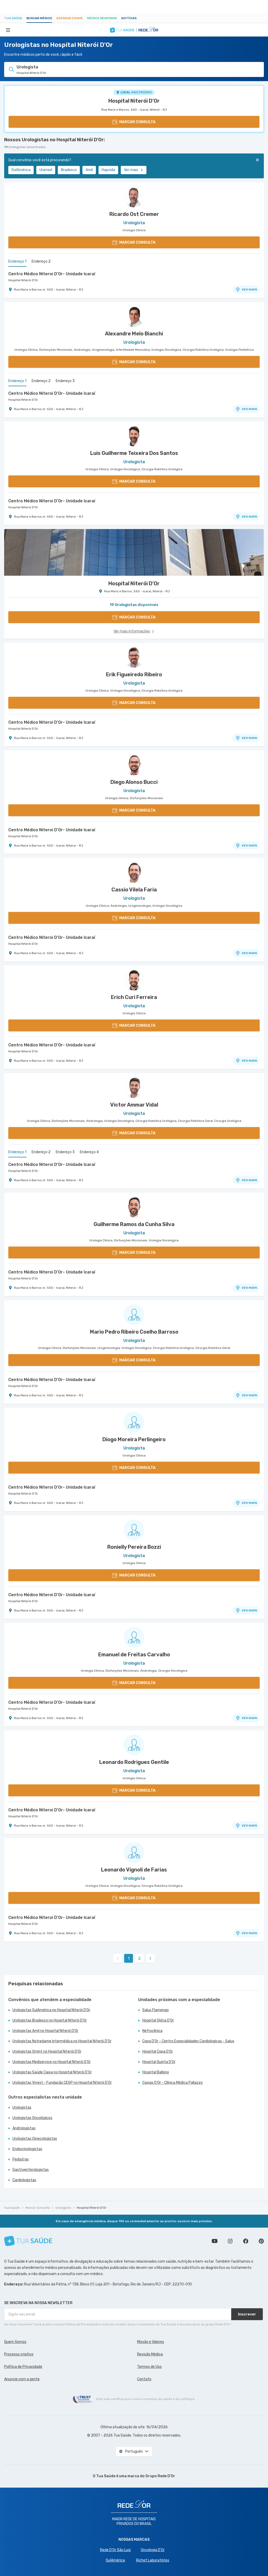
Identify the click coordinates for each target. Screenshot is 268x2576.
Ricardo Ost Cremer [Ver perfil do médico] (134, 214)
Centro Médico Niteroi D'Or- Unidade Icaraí (51, 273)
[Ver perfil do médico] (134, 197)
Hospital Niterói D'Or (134, 101)
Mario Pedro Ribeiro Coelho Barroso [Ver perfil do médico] (134, 1332)
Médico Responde (102, 18)
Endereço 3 (65, 381)
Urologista (63, 2207)
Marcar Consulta (37, 2207)
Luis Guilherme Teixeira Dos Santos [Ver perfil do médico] (134, 453)
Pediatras (20, 2159)
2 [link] (139, 1958)
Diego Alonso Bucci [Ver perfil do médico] (134, 782)
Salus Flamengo (155, 2010)
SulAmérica (21, 170)
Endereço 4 (89, 1152)
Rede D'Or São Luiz (115, 2550)
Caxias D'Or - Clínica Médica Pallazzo (172, 2082)
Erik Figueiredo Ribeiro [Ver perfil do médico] (134, 674)
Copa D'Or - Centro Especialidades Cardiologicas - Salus (188, 2041)
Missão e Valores (150, 2342)
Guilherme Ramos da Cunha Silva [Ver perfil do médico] (134, 1224)
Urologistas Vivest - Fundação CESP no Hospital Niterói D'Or (62, 2082)
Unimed (45, 170)
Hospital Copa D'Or (157, 2051)
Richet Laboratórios (152, 2560)
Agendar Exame (69, 18)
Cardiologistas (24, 2180)
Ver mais (133, 170)
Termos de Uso (149, 2366)
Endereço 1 (17, 261)
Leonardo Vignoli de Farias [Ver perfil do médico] (134, 1870)
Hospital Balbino (155, 2072)
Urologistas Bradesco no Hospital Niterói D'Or (49, 2020)
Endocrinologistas (27, 2149)
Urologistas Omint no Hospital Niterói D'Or (46, 2051)
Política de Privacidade (23, 2366)
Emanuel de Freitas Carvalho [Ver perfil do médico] (134, 1654)
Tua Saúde (13, 18)
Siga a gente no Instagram (230, 2241)
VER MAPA (246, 289)
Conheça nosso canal (214, 2241)
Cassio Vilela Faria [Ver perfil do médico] (134, 889)
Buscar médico (39, 18)
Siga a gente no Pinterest (261, 2241)
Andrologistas (24, 2128)
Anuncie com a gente (22, 2379)
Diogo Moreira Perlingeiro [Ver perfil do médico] (134, 1439)
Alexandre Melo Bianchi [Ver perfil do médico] (134, 333)
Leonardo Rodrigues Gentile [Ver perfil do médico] (134, 1762)
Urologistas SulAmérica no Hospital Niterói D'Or (51, 2010)
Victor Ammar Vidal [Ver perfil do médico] (134, 1105)
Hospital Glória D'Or (158, 2020)
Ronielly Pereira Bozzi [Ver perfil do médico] (134, 1547)
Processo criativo (18, 2354)
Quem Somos (15, 2342)
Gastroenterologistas (30, 2169)
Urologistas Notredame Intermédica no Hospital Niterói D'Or (61, 2041)
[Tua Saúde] (28, 2241)
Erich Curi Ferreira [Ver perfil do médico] (134, 997)
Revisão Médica (150, 2354)
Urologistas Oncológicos (32, 2118)
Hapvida (108, 170)
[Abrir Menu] (8, 30)
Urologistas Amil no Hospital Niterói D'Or (45, 2031)
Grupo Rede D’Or (160, 2476)
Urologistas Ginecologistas (34, 2138)
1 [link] (129, 1958)
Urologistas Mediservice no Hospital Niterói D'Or (51, 2062)
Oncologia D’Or (153, 2550)
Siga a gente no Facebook (245, 2241)
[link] (150, 1958)
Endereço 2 (41, 261)
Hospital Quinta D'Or (158, 2062)
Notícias (129, 18)
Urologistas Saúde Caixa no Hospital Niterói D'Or (52, 2072)
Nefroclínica (152, 2031)
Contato (144, 2379)
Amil (89, 170)
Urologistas (21, 2107)
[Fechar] (257, 160)
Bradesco (69, 170)
